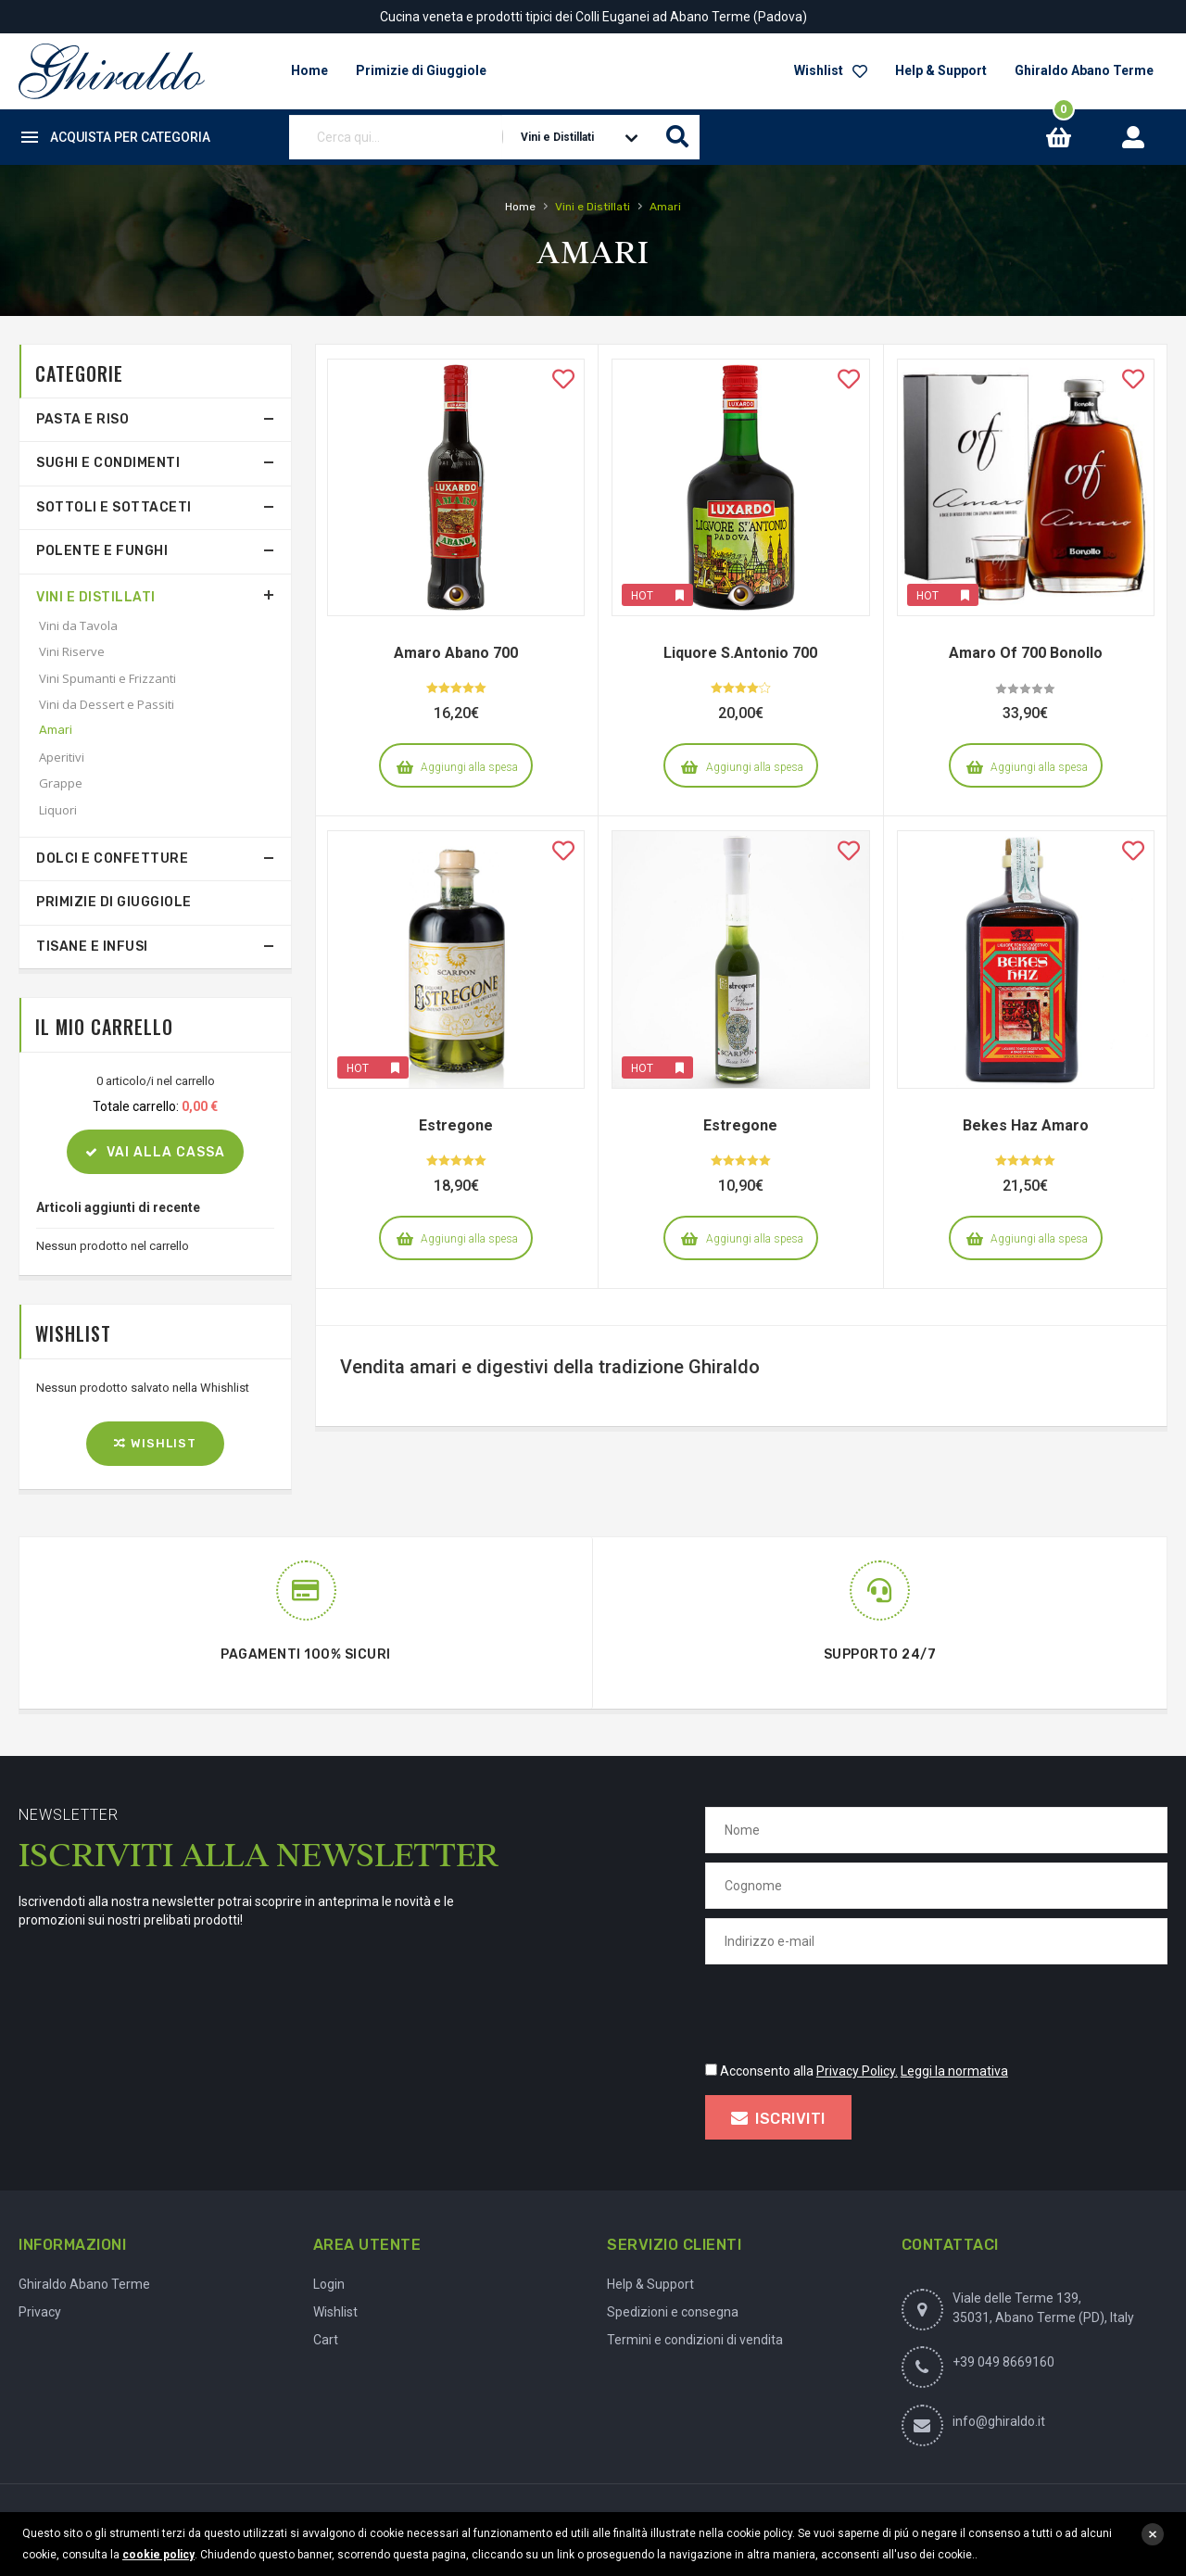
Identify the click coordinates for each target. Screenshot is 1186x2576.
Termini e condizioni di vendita (695, 2339)
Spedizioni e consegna (672, 2312)
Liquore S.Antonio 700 (740, 653)
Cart (325, 2339)
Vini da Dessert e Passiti (106, 704)
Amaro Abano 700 (456, 653)
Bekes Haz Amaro (1026, 1125)
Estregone (456, 1125)
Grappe (60, 783)
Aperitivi (61, 757)
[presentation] (846, 2010)
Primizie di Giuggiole (114, 902)
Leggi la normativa (954, 2071)
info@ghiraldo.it (999, 2421)
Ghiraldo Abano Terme (1084, 70)
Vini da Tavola (78, 625)
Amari (55, 730)
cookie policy (158, 2554)
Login (329, 2284)
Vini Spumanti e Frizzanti (107, 678)
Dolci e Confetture (112, 858)
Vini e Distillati (96, 597)
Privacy (40, 2312)
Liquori (58, 810)
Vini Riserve (72, 651)
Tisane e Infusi (92, 946)
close (1153, 2534)
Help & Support (941, 70)
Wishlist (830, 70)
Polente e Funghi (102, 551)
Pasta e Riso (82, 419)
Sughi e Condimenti (108, 463)
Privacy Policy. (857, 2071)
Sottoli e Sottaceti (114, 507)
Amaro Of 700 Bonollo (1026, 653)
